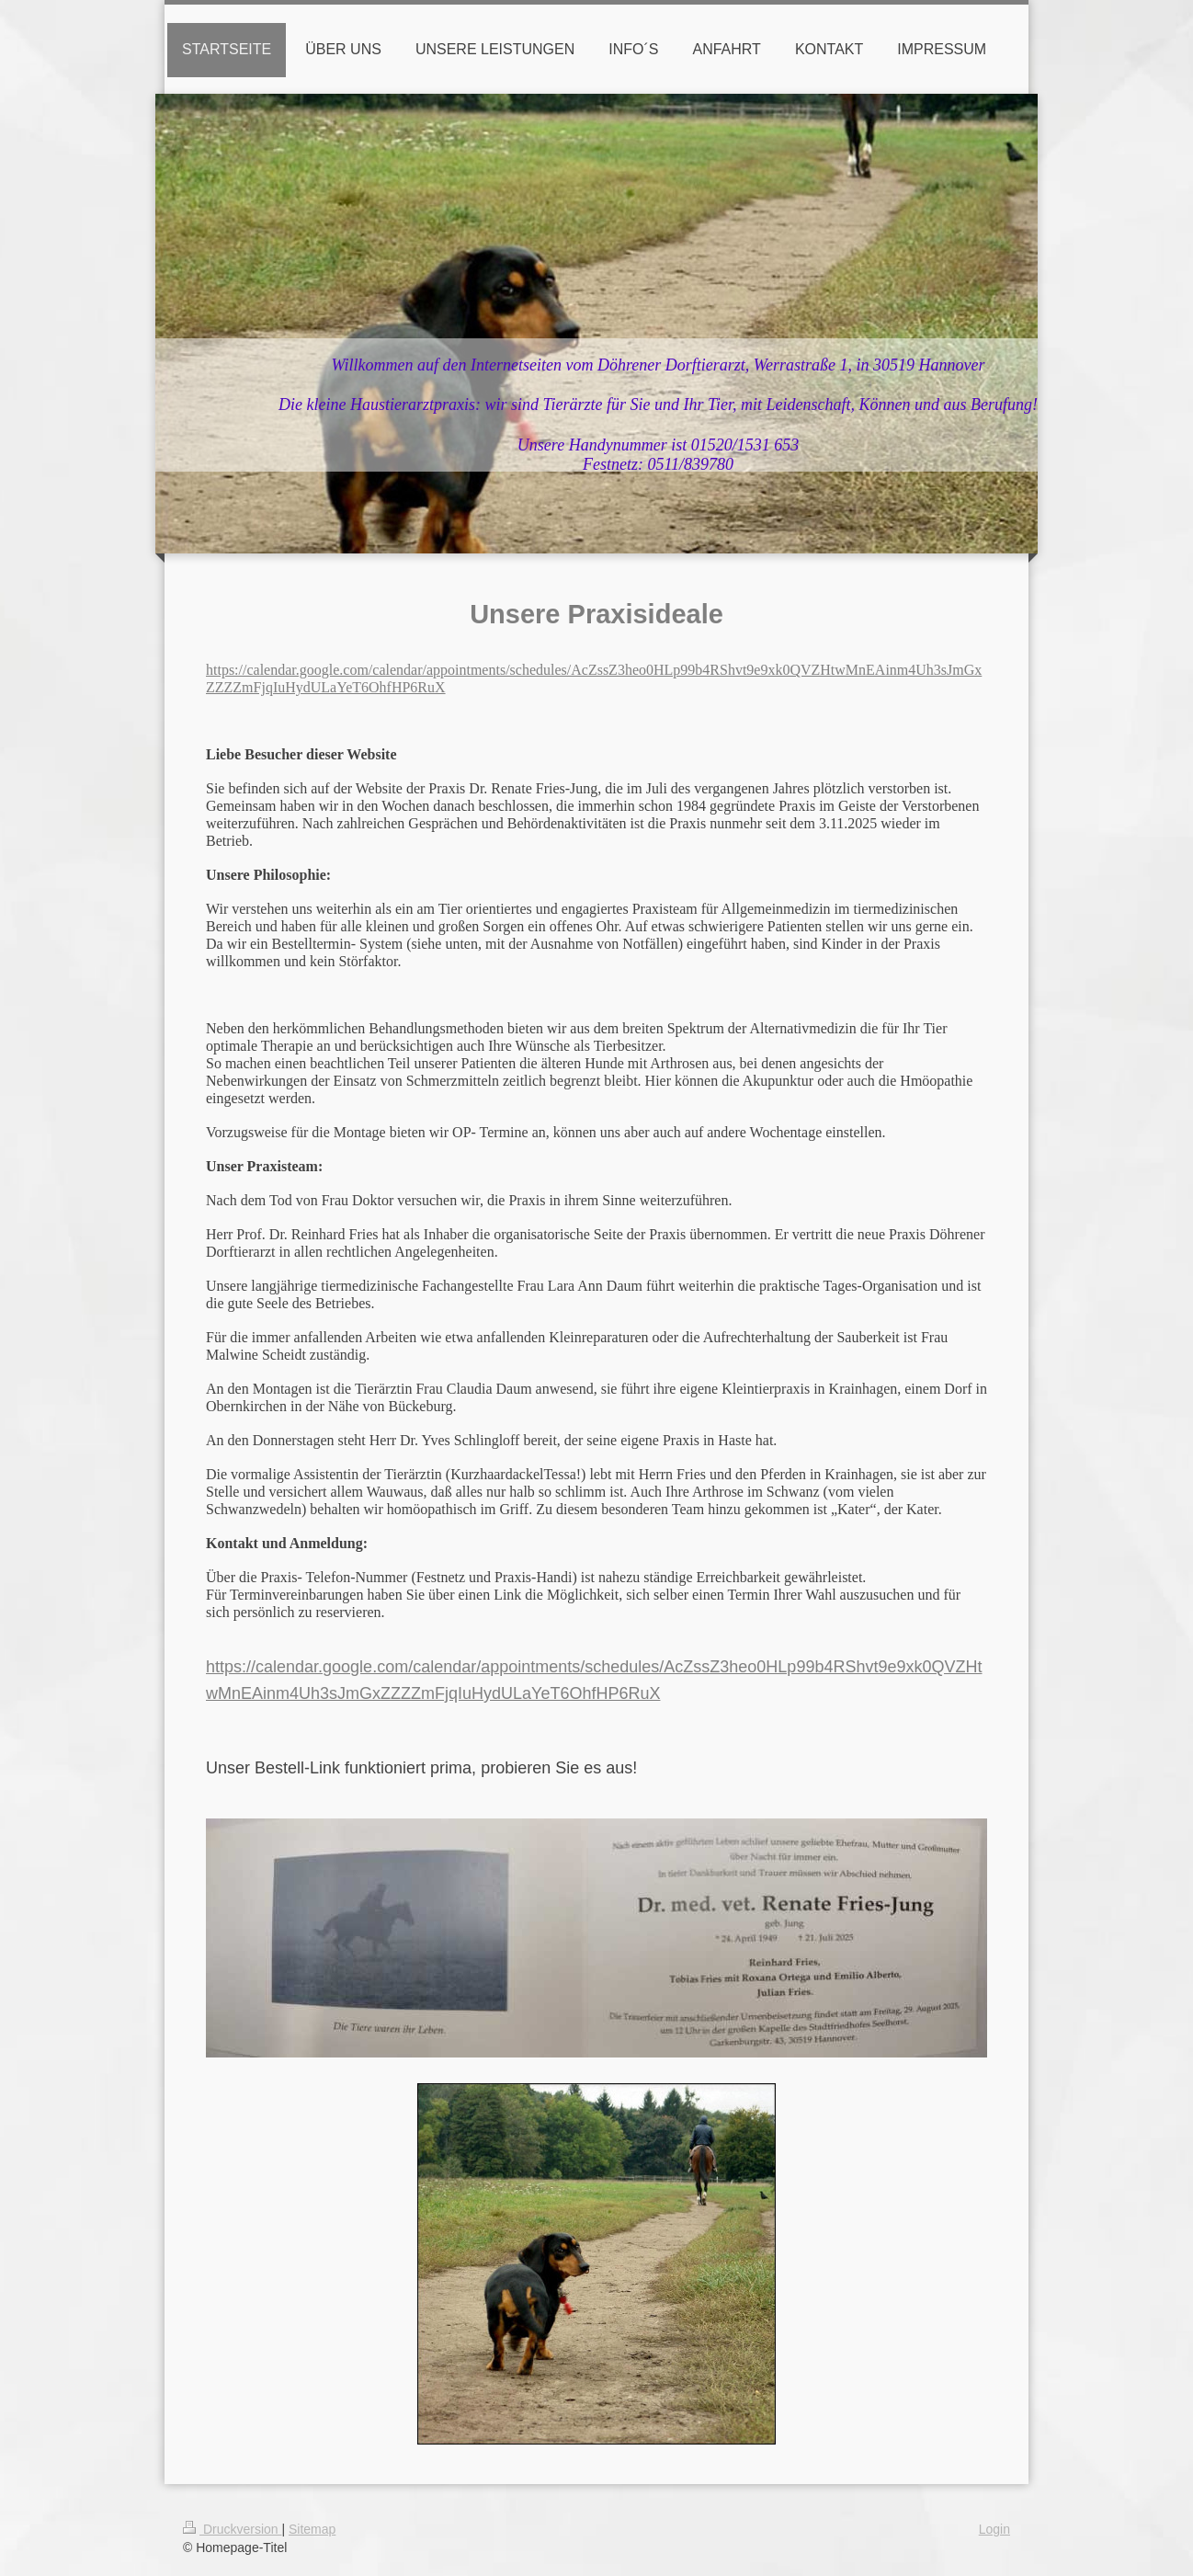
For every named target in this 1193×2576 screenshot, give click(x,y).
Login (994, 2529)
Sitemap (312, 2529)
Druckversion (232, 2529)
